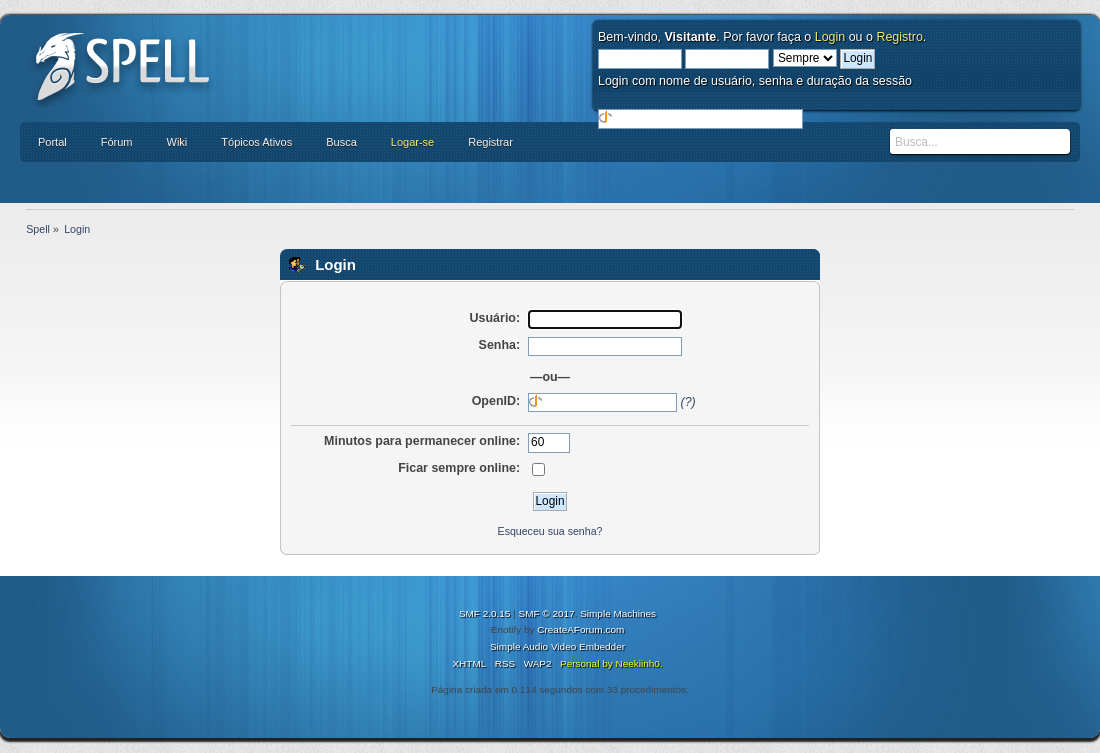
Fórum (117, 142)
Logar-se (412, 142)
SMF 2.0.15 (485, 613)
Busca (341, 142)
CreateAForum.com (580, 629)
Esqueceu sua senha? (550, 531)
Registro (899, 37)
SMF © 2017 (547, 613)
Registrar (490, 142)
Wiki (177, 142)
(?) (688, 402)
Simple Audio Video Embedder (557, 646)
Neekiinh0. (638, 663)
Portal (52, 142)
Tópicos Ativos (256, 142)
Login (830, 37)
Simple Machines (618, 613)
